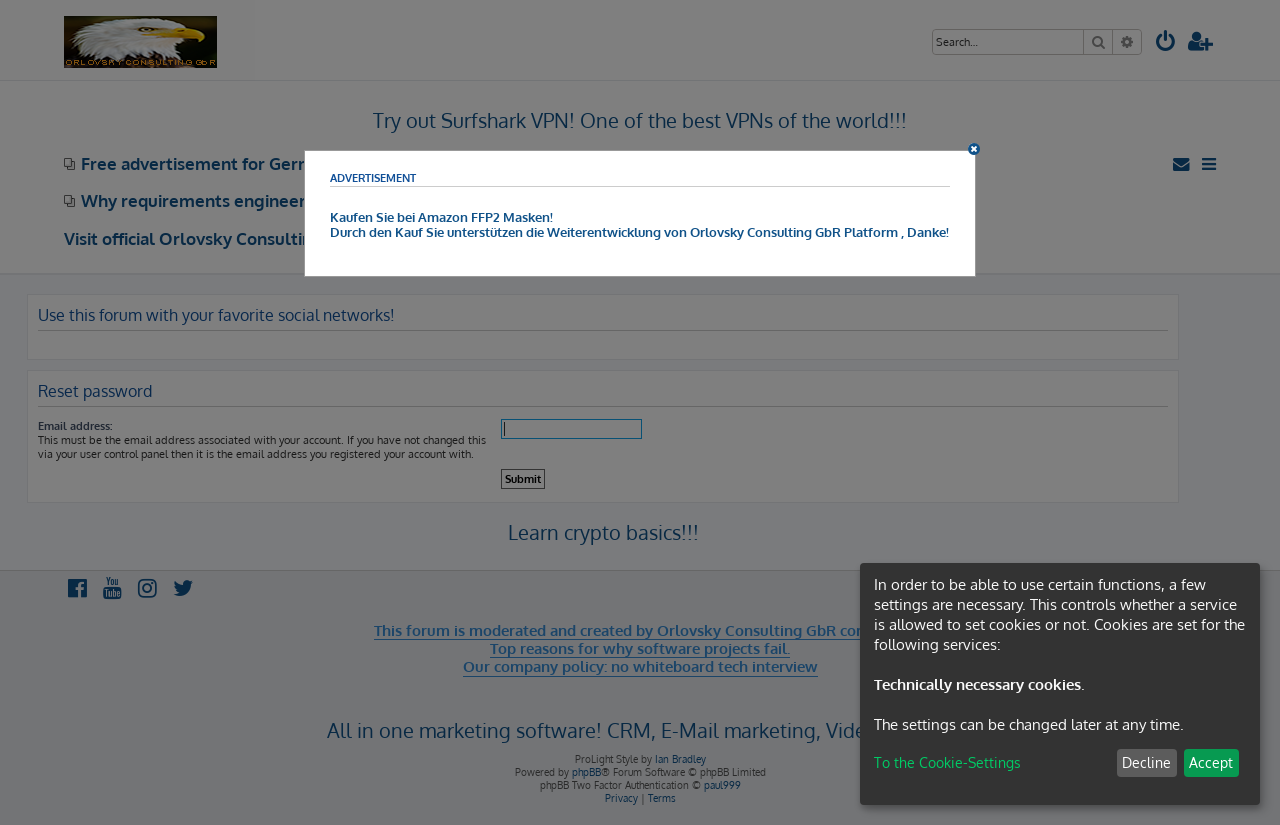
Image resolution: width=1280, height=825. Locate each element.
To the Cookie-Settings (947, 762)
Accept (1211, 762)
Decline (1146, 762)
